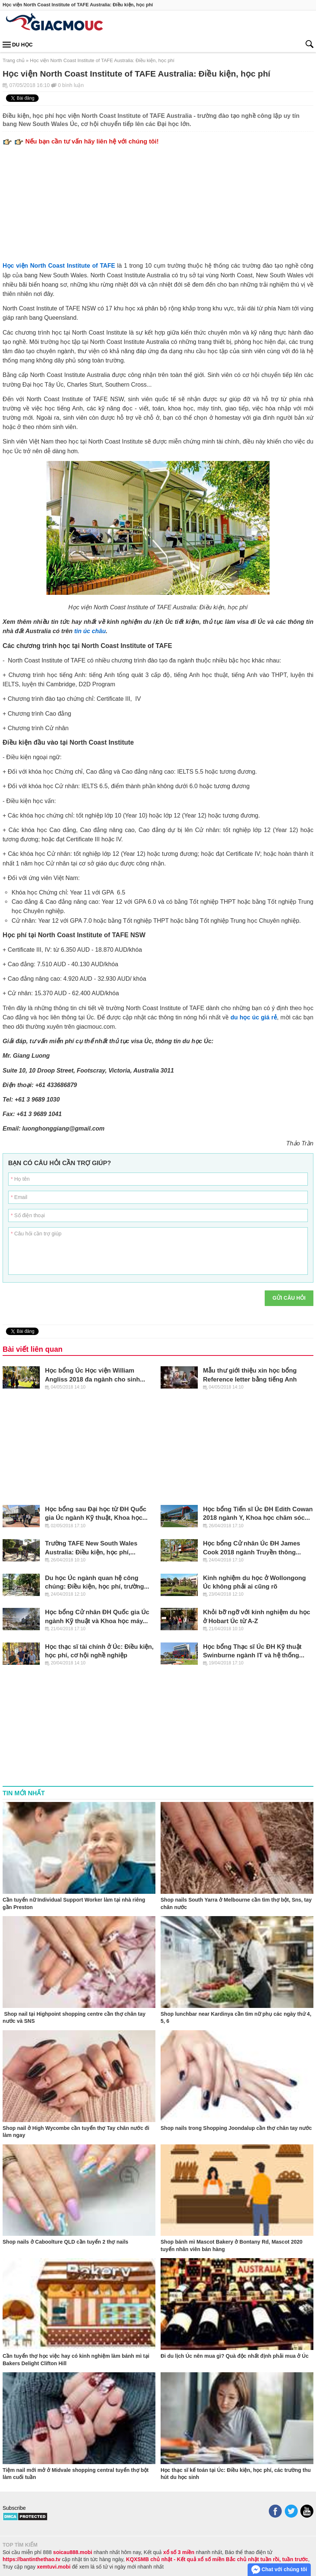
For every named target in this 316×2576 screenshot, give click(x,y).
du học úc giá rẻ (253, 1017)
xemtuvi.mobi (53, 2567)
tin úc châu (90, 631)
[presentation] (202, 1304)
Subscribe (14, 2508)
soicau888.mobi (72, 2552)
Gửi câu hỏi (289, 1298)
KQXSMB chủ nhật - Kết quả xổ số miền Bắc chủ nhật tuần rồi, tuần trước (217, 2559)
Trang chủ (14, 60)
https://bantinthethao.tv (32, 2559)
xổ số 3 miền (178, 2552)
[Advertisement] (158, 201)
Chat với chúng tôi (279, 2569)
